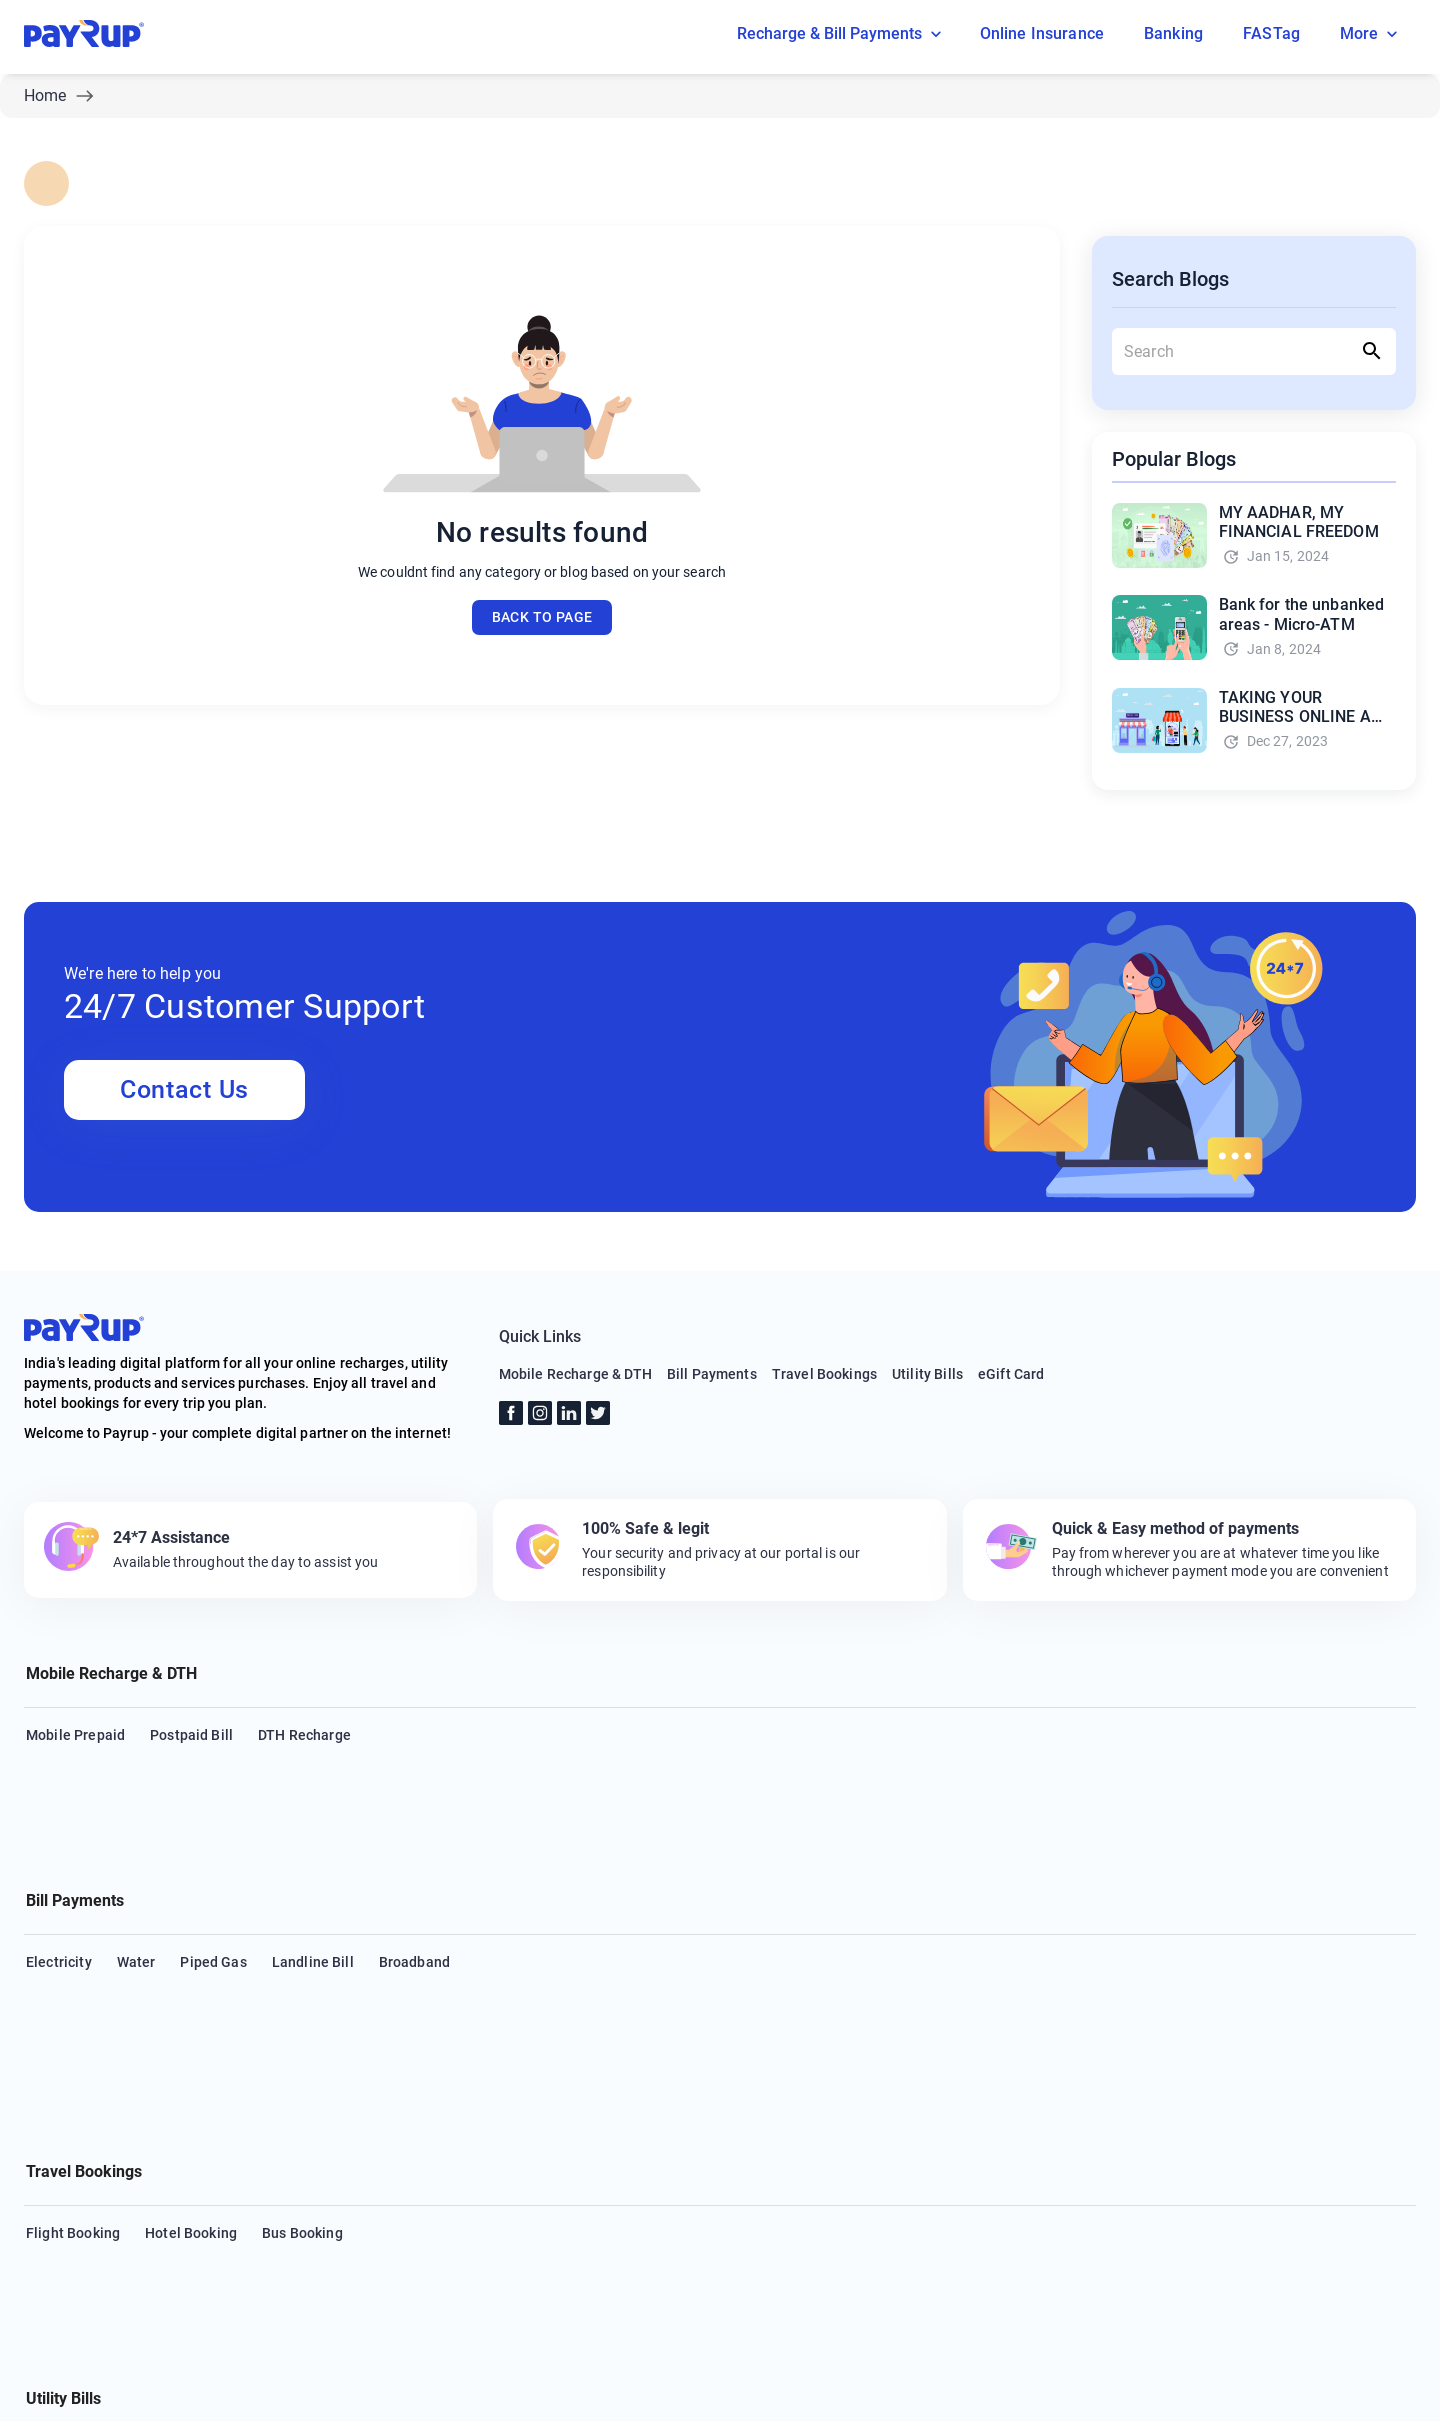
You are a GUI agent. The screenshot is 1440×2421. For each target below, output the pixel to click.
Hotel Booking (191, 1997)
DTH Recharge (304, 1735)
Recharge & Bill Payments (842, 34)
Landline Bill (313, 1866)
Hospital (702, 2128)
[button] (720, 1676)
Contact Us (184, 1090)
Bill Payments (712, 1374)
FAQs (304, 2395)
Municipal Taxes (79, 2167)
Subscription (796, 2128)
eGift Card (1011, 1374)
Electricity (59, 1866)
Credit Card (126, 2128)
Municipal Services (1292, 2128)
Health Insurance (242, 2128)
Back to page (542, 617)
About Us (88, 2395)
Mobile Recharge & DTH (575, 1374)
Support (231, 2395)
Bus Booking (302, 1997)
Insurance (486, 2128)
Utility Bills (927, 1374)
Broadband (414, 1866)
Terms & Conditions (411, 2395)
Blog (161, 2395)
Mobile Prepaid (75, 1735)
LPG (1192, 2128)
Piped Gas (213, 1866)
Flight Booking (73, 1997)
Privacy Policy (547, 2395)
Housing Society (376, 2128)
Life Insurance (908, 2128)
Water (136, 1866)
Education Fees (1030, 2128)
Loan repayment (596, 2128)
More (1372, 34)
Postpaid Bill (191, 1735)
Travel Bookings (824, 1374)
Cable (45, 2128)
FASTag (1129, 2128)
